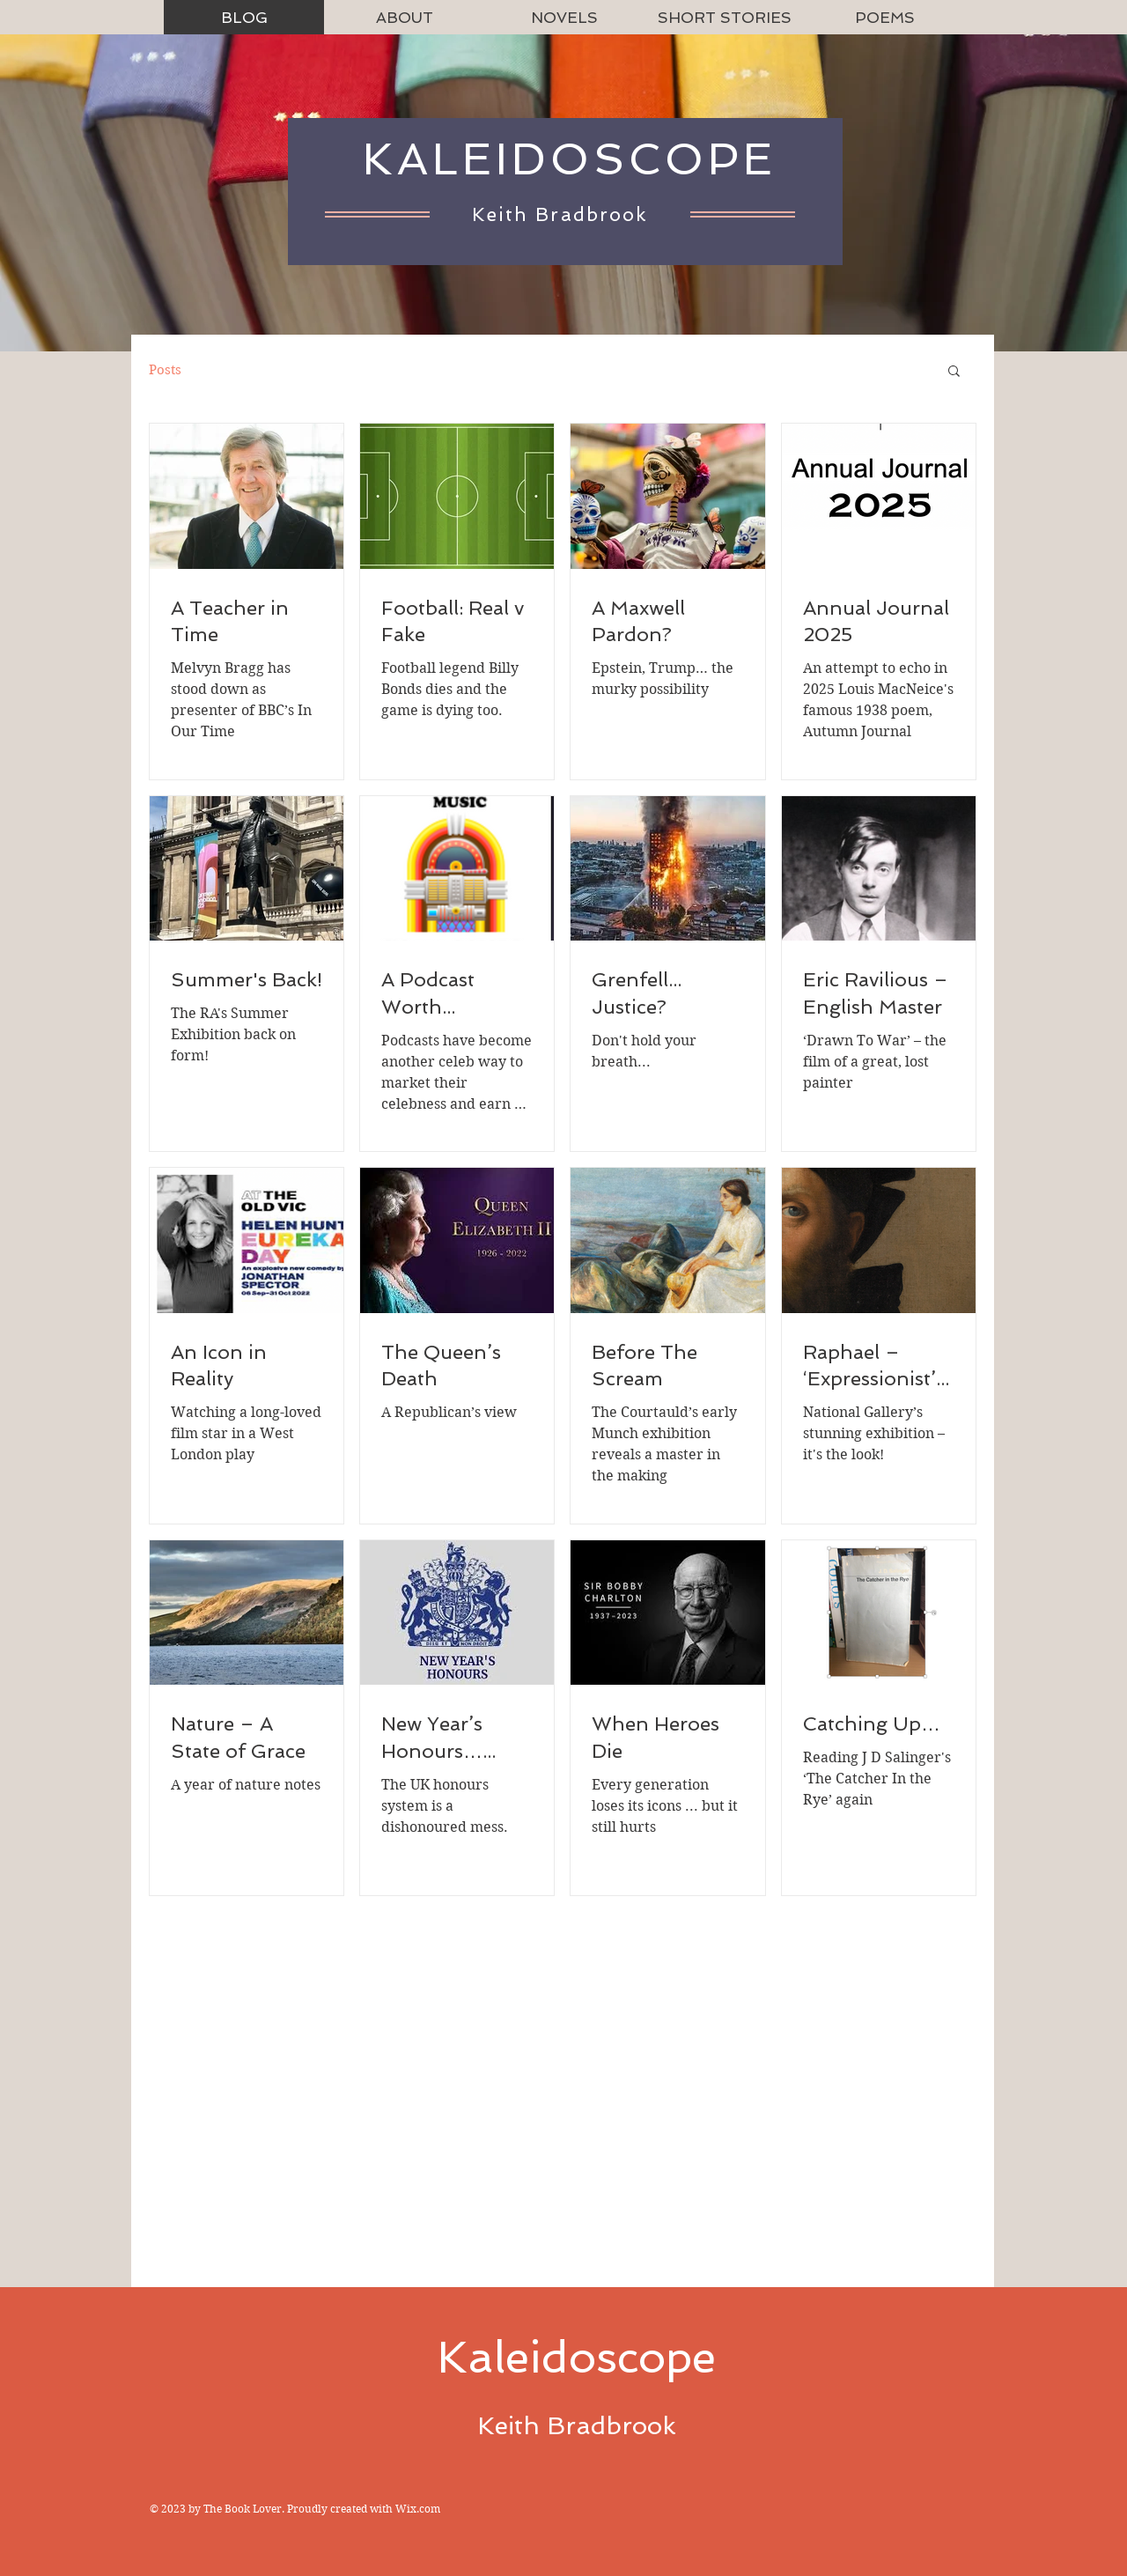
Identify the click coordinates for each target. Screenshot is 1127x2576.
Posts (165, 370)
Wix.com (417, 2508)
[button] (954, 372)
